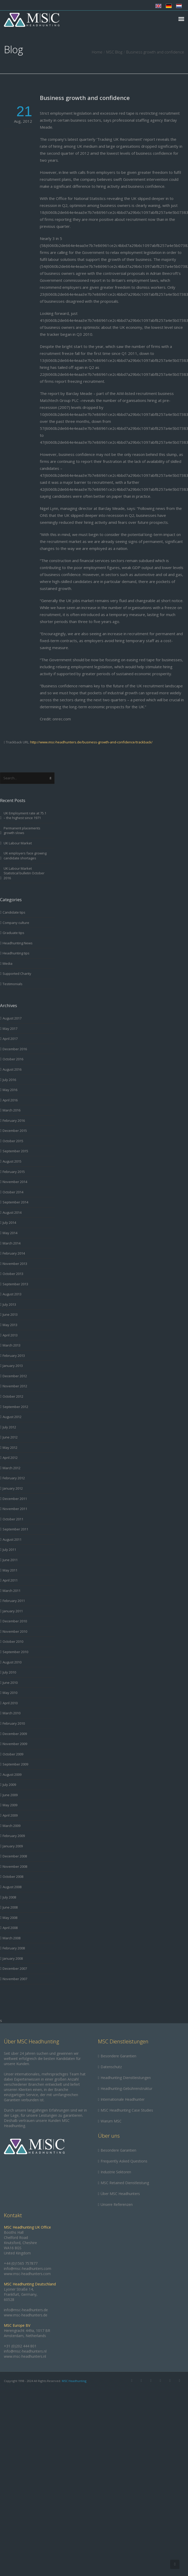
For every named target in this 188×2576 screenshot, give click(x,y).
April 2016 (10, 1100)
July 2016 (9, 1079)
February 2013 (14, 1355)
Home (97, 52)
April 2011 (10, 1580)
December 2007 (15, 1968)
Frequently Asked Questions (124, 2161)
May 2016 (10, 1089)
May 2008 (10, 1917)
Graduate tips (13, 932)
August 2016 (12, 1069)
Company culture (16, 922)
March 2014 (11, 1243)
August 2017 (12, 1018)
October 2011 (13, 1519)
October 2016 (13, 1059)
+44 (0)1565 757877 (20, 2263)
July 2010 (9, 1672)
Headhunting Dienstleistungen (126, 2077)
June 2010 (10, 1682)
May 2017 (10, 1028)
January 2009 (13, 1846)
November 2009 (15, 1743)
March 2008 (11, 1938)
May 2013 (10, 1324)
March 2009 (11, 1825)
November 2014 (15, 1181)
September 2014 (15, 1202)
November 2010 (15, 1631)
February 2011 (14, 1600)
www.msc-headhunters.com (27, 2273)
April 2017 (10, 1038)
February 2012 (14, 1478)
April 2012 (10, 1457)
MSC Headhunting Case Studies (127, 2110)
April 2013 (10, 1335)
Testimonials (12, 984)
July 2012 (9, 1427)
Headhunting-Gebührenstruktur (126, 2088)
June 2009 (10, 1795)
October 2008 (13, 1876)
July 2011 (9, 1549)
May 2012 (10, 1447)
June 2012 (10, 1437)
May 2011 (10, 1570)
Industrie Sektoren (116, 2171)
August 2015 (12, 1161)
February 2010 (14, 1723)
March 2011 (11, 1590)
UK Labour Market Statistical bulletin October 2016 (24, 873)
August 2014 (12, 1212)
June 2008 (10, 1907)
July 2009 (9, 1784)
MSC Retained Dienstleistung (125, 2182)
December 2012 (15, 1376)
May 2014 (10, 1233)
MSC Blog (114, 52)
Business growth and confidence (85, 98)
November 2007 (15, 1978)
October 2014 (13, 1192)
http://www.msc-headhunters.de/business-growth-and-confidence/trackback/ (91, 742)
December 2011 (15, 1498)
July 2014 (9, 1222)
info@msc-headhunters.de (26, 2309)
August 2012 (12, 1416)
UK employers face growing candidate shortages (25, 855)
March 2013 (11, 1345)
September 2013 (15, 1284)
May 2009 (10, 1805)
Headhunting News (18, 943)
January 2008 (13, 1958)
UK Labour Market (18, 843)
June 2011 (10, 1560)
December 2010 (15, 1621)
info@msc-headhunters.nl (25, 2351)
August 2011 (12, 1539)
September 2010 (15, 1651)
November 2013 (15, 1263)
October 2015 (13, 1141)
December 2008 (15, 1856)
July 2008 (9, 1897)
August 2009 (12, 1774)
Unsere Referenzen (117, 2204)
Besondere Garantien (118, 2055)
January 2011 (13, 1611)
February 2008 (14, 1948)
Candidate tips (14, 912)
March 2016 (11, 1110)
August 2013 (12, 1294)
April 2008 (10, 1927)
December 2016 (15, 1049)
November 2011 (15, 1508)
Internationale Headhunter (123, 2099)
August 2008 (12, 1887)
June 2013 (10, 1314)
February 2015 (14, 1171)
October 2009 (13, 1754)
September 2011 (15, 1529)
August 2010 (12, 1662)
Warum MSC (111, 2121)
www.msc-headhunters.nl (25, 2356)
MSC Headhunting (74, 2381)
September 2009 (15, 1764)
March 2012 (11, 1468)
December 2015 (15, 1130)
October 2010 (13, 1641)
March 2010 (11, 1713)
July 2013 (9, 1304)
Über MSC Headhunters (120, 2193)
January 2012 (13, 1488)
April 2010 (10, 1703)
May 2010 (10, 1692)
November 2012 (15, 1386)
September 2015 (15, 1151)
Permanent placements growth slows (22, 830)
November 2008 (15, 1866)
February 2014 (14, 1253)
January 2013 (13, 1365)
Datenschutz (111, 2066)
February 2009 (14, 1835)
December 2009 (15, 1733)
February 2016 (14, 1120)
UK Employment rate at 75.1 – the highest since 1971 (25, 815)
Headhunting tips (16, 953)
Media (7, 963)
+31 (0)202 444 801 (20, 2346)
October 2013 (13, 1273)
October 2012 (13, 1396)
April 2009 (10, 1815)
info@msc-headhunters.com (27, 2268)
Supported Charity (17, 973)
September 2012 (15, 1406)
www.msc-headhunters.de (25, 2315)
